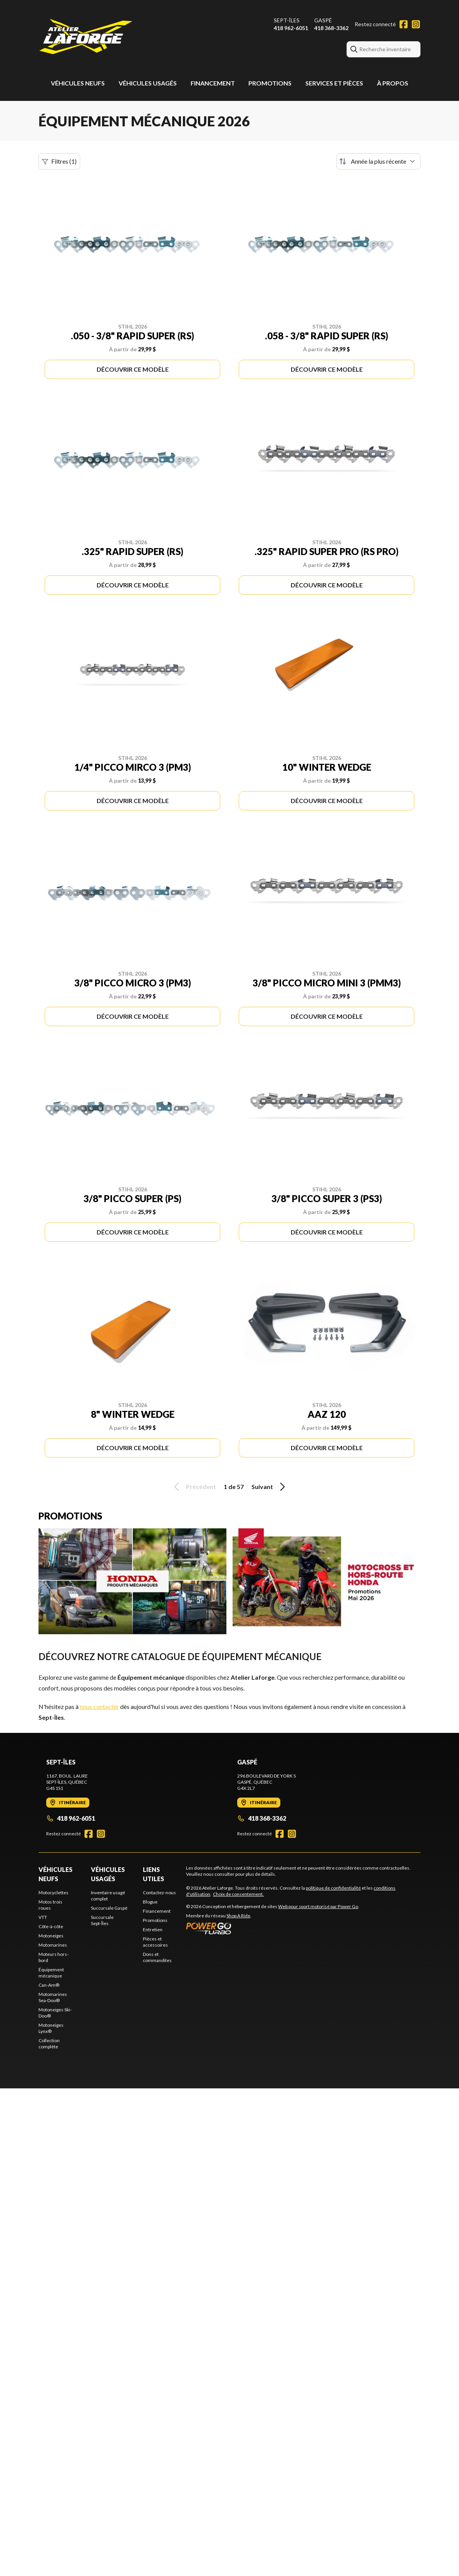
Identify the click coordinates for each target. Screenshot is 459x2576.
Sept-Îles (287, 20)
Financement (213, 83)
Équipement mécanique (51, 1973)
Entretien (152, 1929)
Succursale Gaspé (109, 1908)
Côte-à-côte (51, 1926)
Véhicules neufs (78, 83)
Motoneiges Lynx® (51, 2028)
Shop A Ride (238, 1916)
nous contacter (99, 1706)
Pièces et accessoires (155, 1942)
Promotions (269, 83)
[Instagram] (415, 24)
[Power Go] (272, 1928)
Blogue (150, 1902)
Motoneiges (51, 1936)
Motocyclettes (54, 1892)
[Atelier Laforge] (86, 37)
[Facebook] (403, 24)
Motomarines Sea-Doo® (53, 1997)
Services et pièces (334, 83)
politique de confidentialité (333, 1888)
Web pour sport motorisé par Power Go (318, 1906)
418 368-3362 (331, 28)
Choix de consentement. (238, 1894)
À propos (392, 83)
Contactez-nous (159, 1892)
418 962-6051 (291, 28)
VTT (43, 1917)
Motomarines (53, 1945)
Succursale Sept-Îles (102, 1920)
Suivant (269, 1486)
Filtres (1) (59, 161)
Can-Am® (49, 1985)
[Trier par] (378, 161)
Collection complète (49, 2043)
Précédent (193, 1486)
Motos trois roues (50, 1905)
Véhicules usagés (148, 83)
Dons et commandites (157, 1957)
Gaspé (323, 20)
